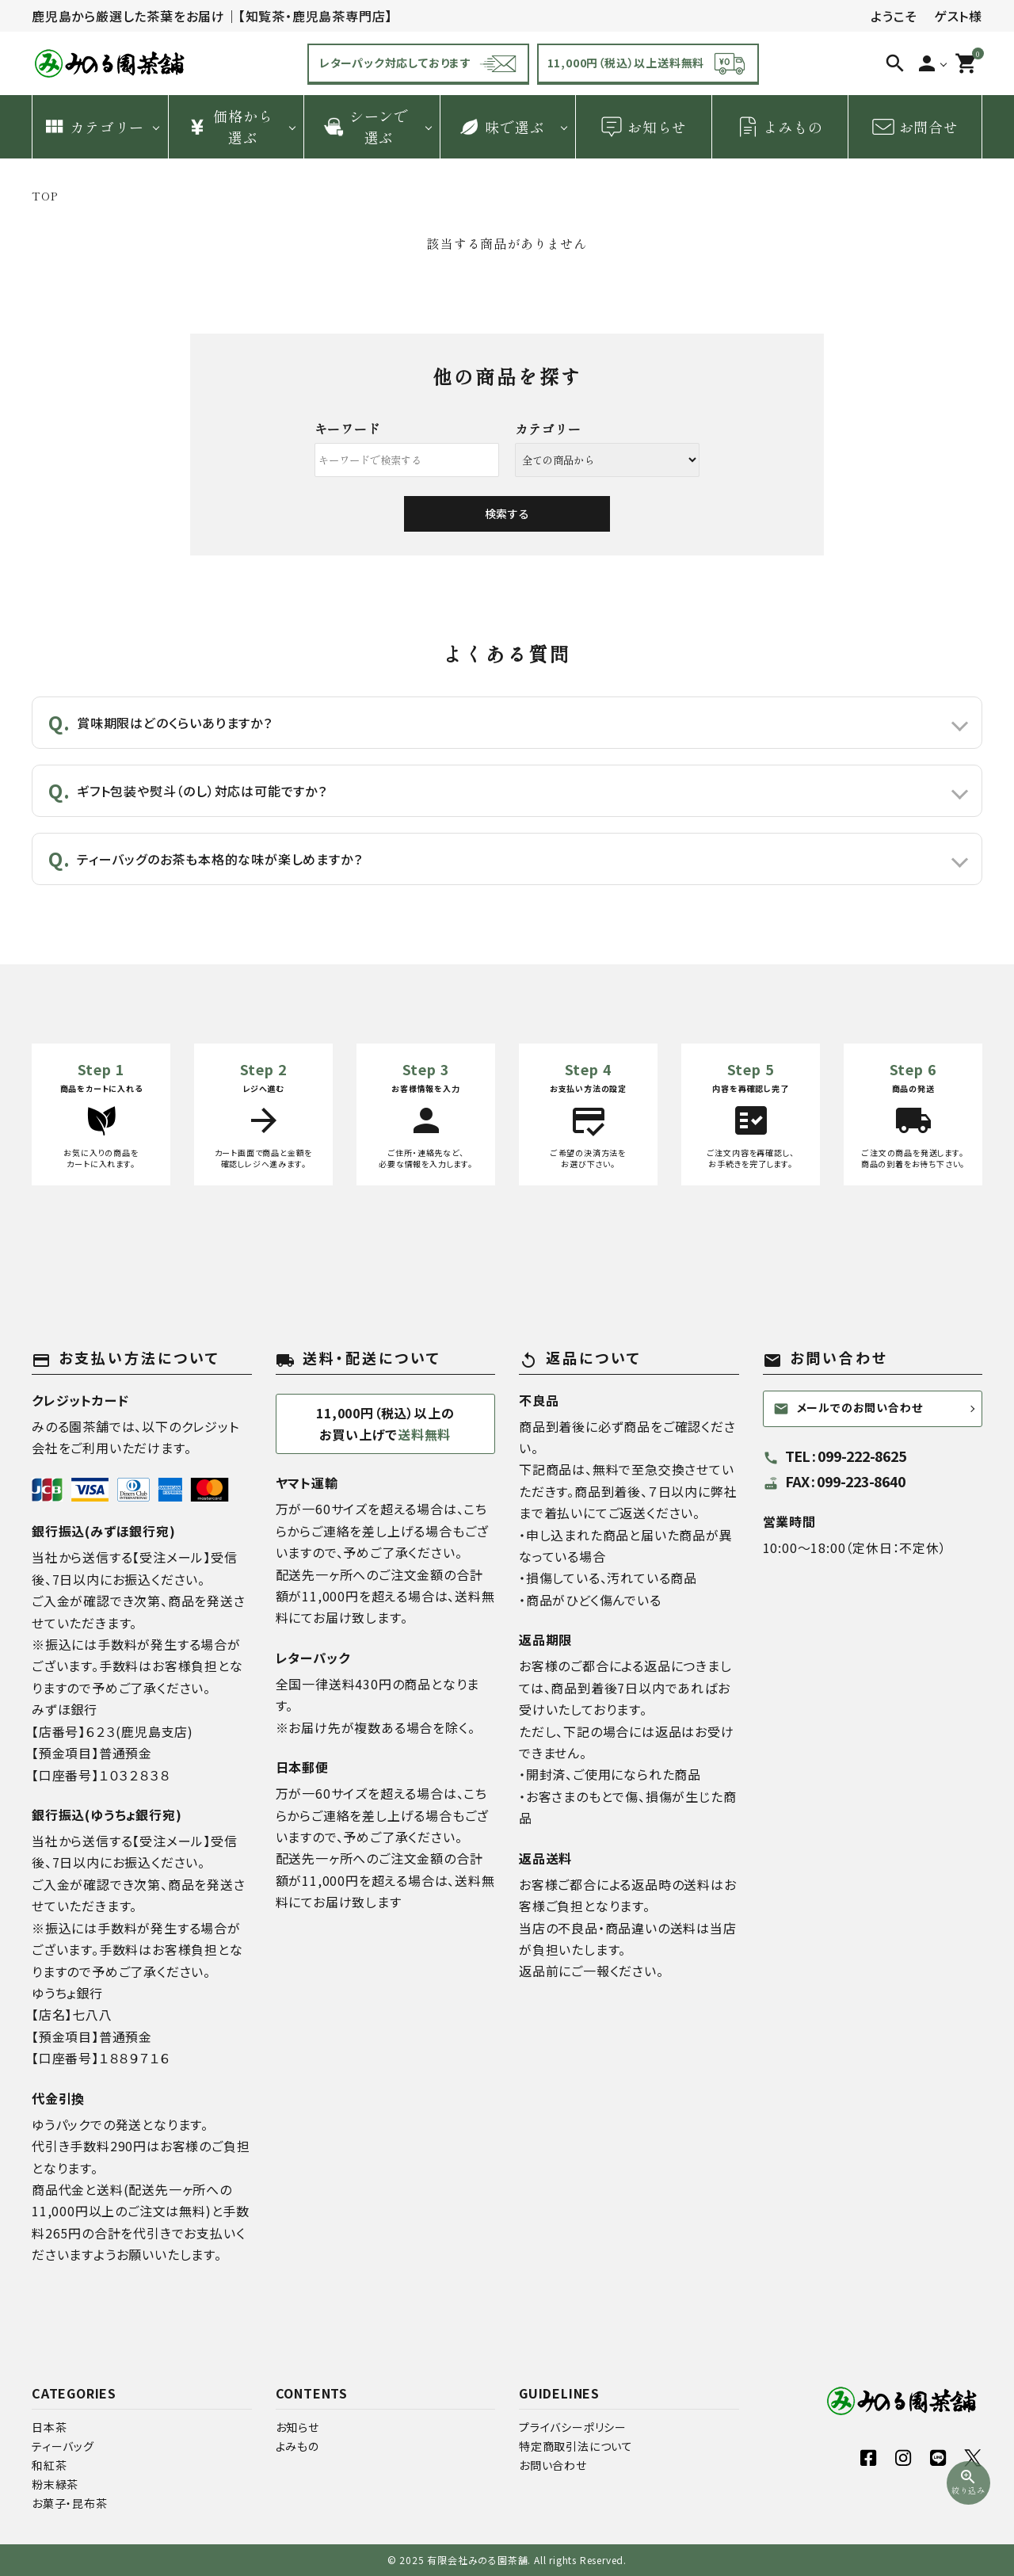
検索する (507, 513)
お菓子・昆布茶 (70, 2503)
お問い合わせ (553, 2465)
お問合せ (915, 127)
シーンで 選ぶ (365, 126)
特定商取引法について (576, 2446)
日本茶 (49, 2427)
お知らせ (643, 127)
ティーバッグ (63, 2446)
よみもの (779, 127)
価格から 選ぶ (229, 126)
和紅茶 (49, 2465)
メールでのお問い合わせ (848, 1407)
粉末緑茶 (55, 2484)
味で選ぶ (500, 127)
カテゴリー (93, 127)
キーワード (347, 428)
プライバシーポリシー (573, 2427)
